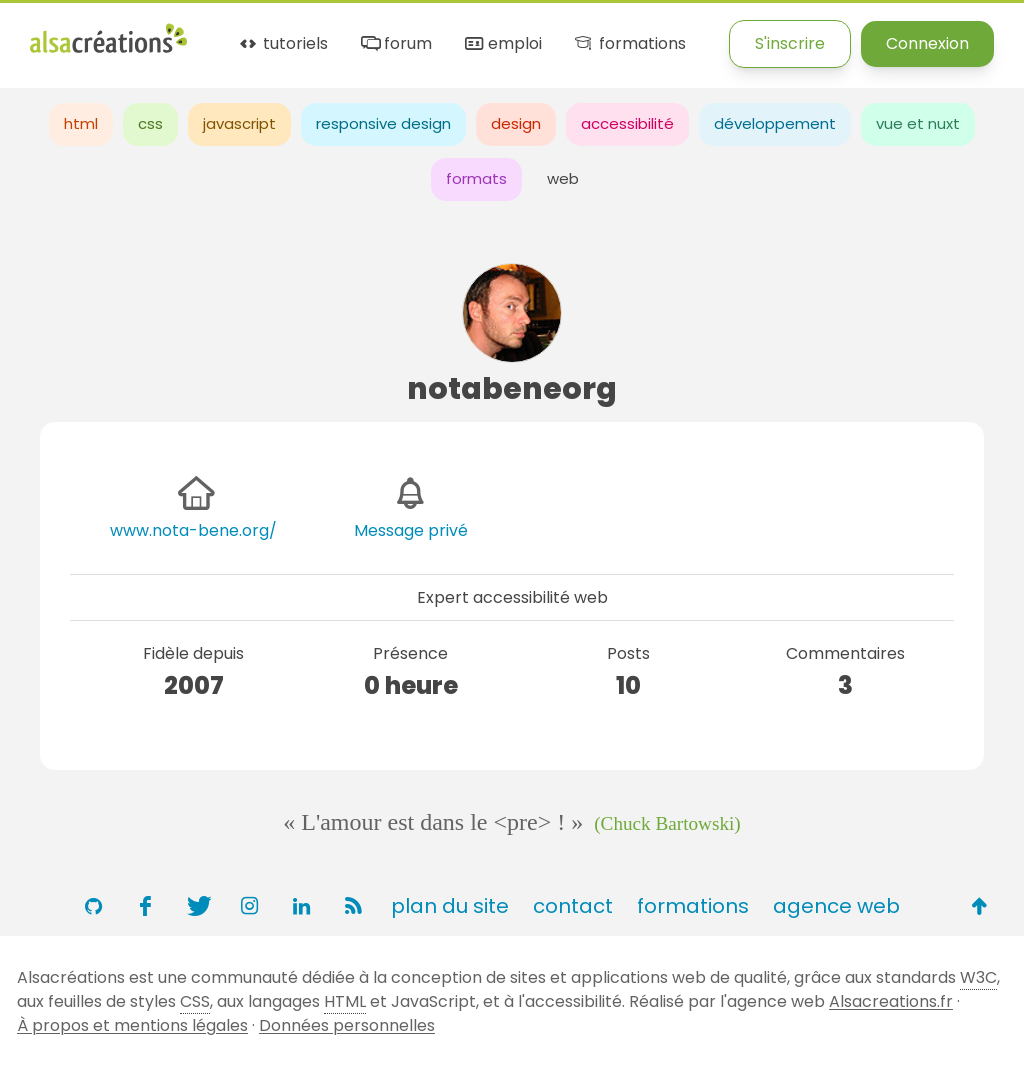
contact (573, 906)
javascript (239, 123)
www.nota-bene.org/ (193, 530)
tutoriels (282, 44)
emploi (502, 44)
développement (775, 123)
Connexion (927, 43)
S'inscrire (790, 43)
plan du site (450, 906)
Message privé (411, 530)
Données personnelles (347, 1025)
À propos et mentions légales (132, 1025)
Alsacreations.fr (891, 1001)
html (81, 123)
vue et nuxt (918, 123)
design (516, 123)
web (563, 178)
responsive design (383, 123)
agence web (836, 906)
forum (395, 44)
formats (476, 178)
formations (628, 44)
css (150, 123)
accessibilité (627, 123)
